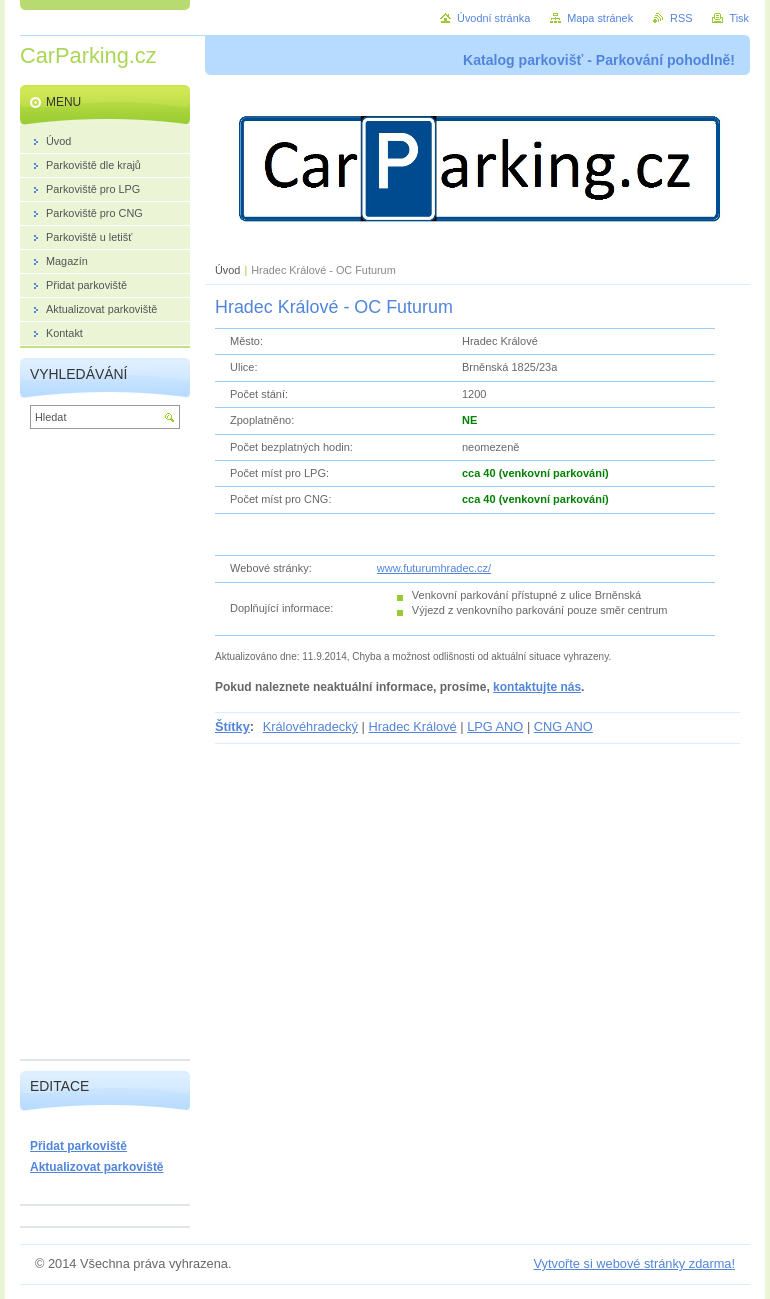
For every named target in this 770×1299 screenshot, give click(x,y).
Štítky (232, 726)
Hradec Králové (412, 726)
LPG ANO (495, 726)
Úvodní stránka (493, 18)
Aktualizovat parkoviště (97, 1167)
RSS (681, 18)
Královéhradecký (310, 726)
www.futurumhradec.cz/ (434, 568)
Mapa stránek (600, 18)
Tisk (739, 18)
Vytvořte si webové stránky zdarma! (634, 1263)
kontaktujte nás (537, 687)
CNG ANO (563, 726)
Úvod (227, 270)
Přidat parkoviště (78, 1146)
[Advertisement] (105, 749)
